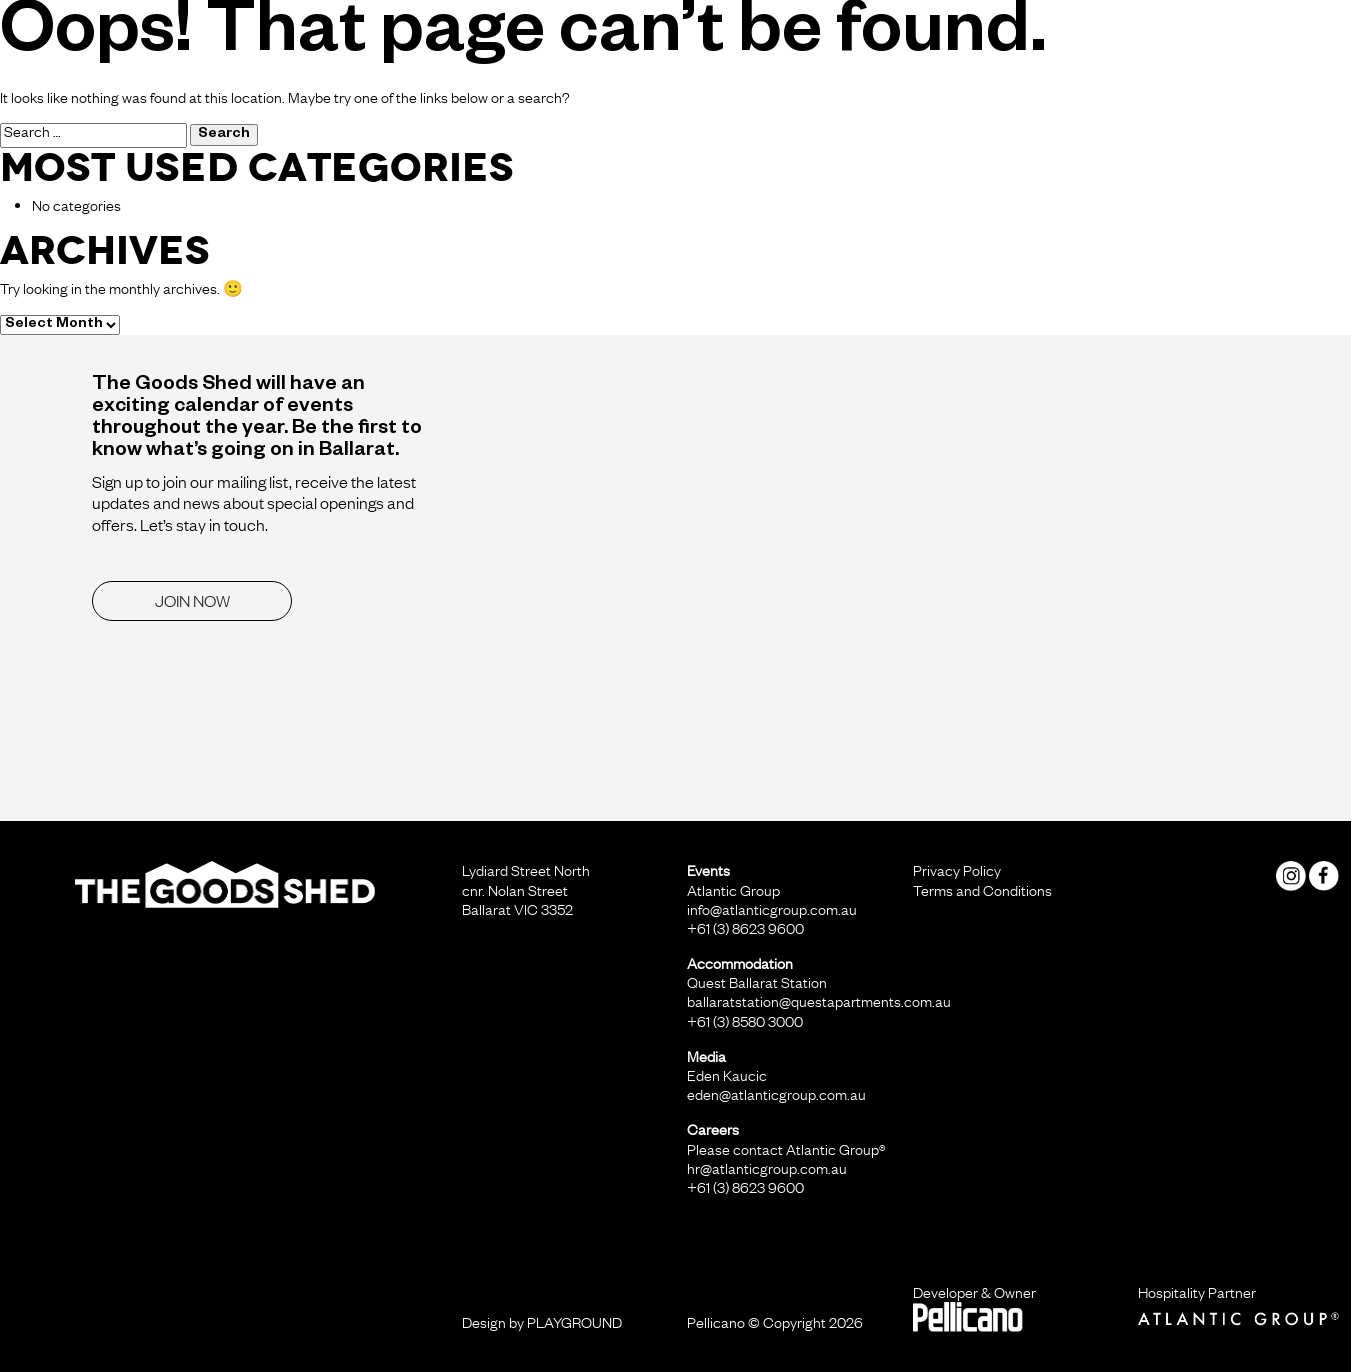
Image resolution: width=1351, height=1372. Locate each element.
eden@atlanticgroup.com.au (776, 1094)
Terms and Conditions (982, 890)
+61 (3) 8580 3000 (745, 1021)
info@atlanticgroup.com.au (772, 909)
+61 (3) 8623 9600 (745, 928)
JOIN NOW (192, 600)
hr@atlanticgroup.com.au (767, 1168)
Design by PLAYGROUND (542, 1322)
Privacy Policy (957, 870)
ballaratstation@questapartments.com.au (819, 1001)
